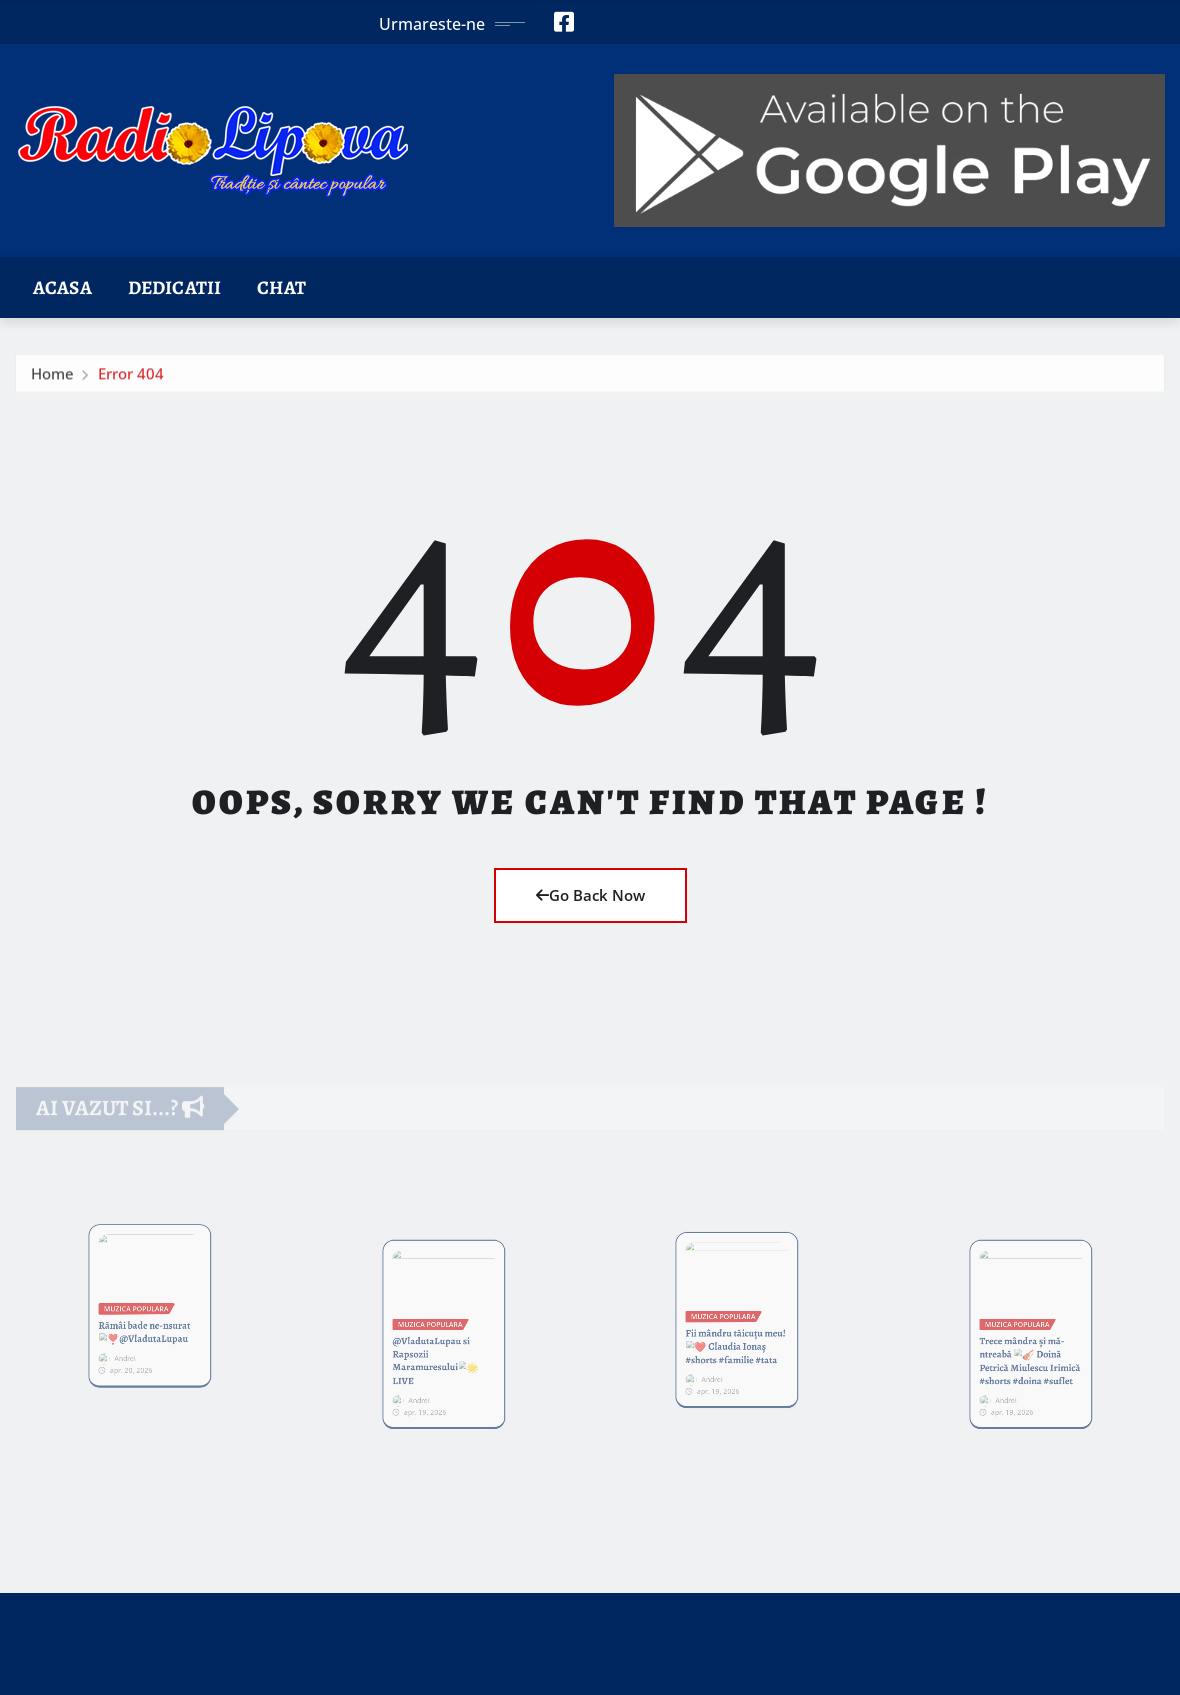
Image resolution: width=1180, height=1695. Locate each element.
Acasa (62, 287)
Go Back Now (590, 895)
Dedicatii (174, 287)
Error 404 (131, 383)
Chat (281, 287)
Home (52, 383)
